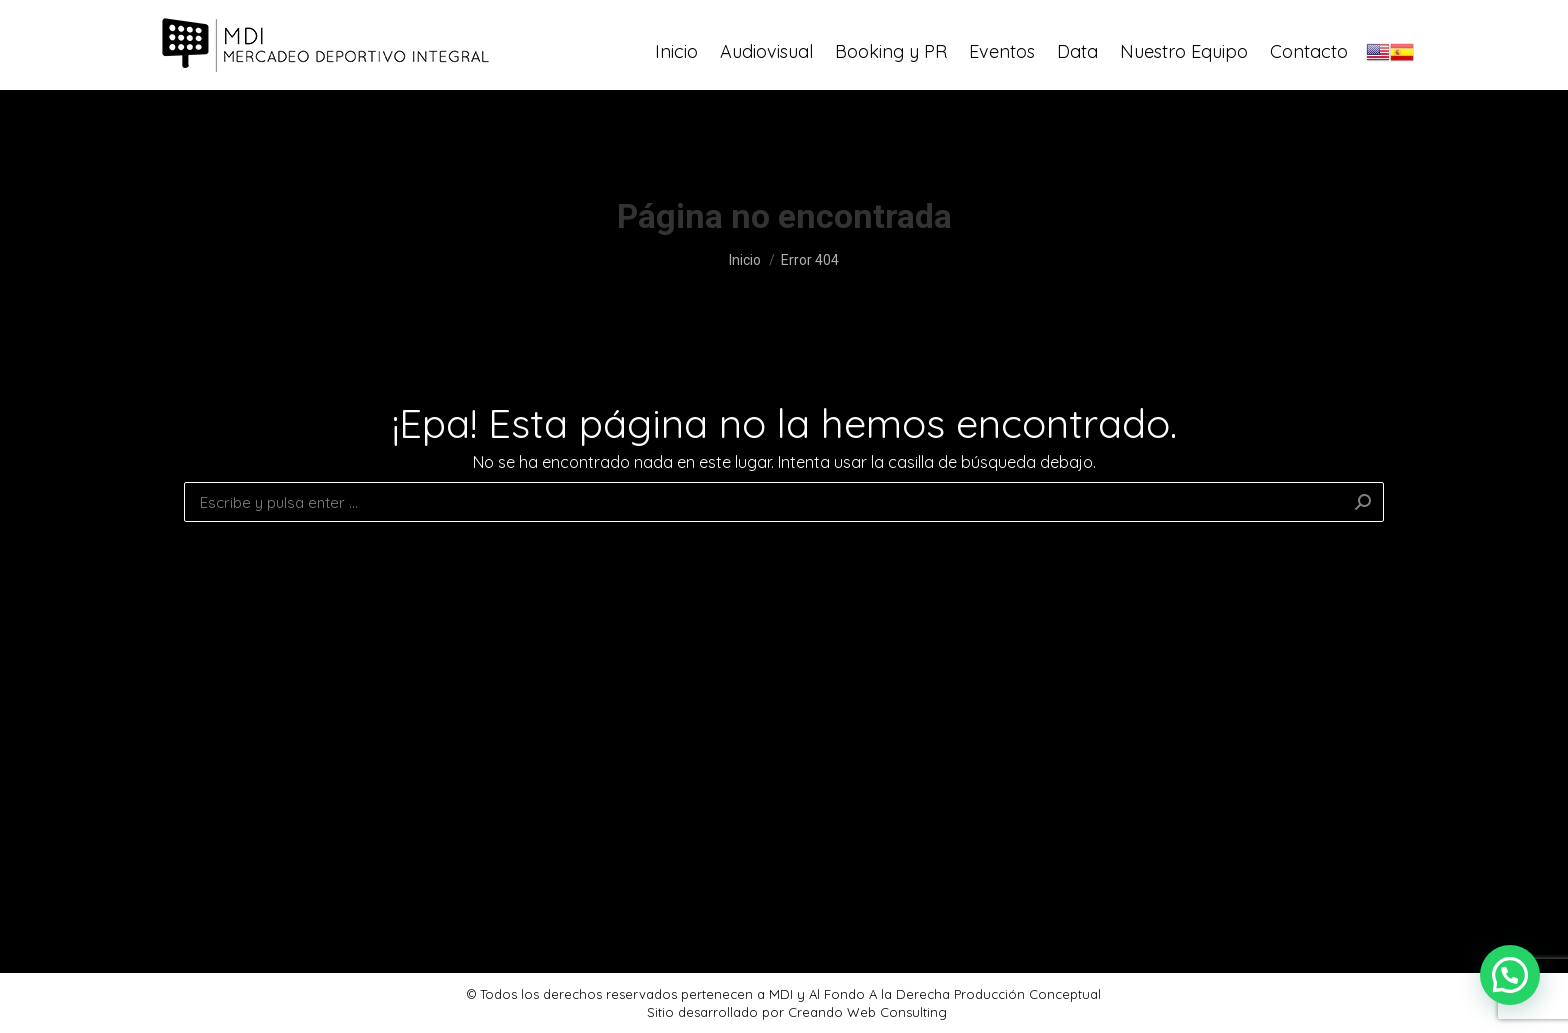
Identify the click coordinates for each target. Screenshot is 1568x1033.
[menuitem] (676, 95)
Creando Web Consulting (867, 1012)
